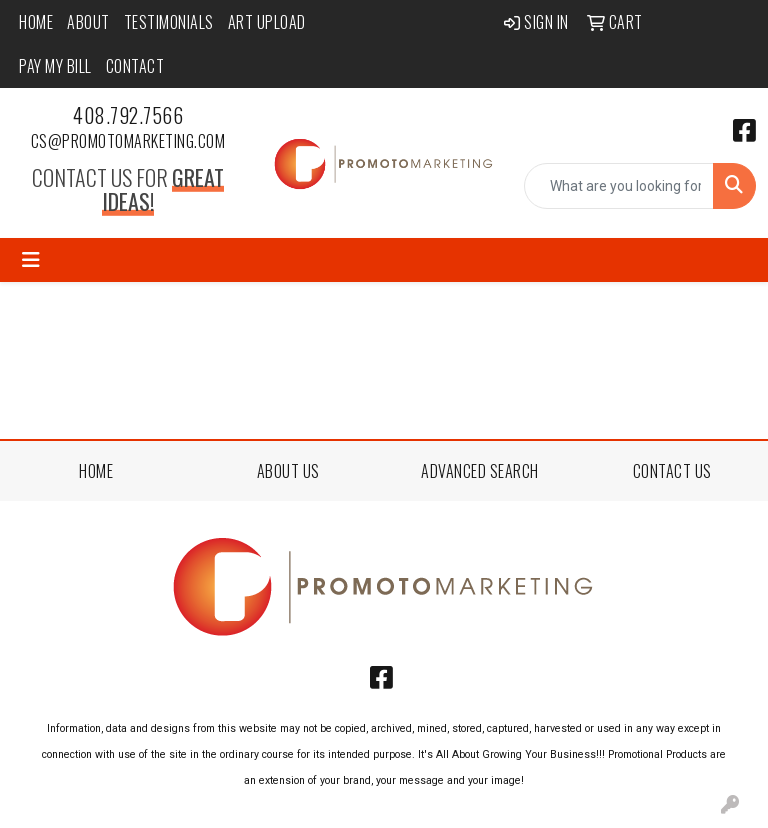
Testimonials (169, 22)
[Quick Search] (619, 186)
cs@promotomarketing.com (128, 141)
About (88, 22)
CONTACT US (672, 471)
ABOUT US (288, 471)
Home (36, 22)
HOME (96, 471)
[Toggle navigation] (31, 260)
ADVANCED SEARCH (480, 471)
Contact (135, 66)
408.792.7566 (128, 115)
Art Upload (267, 22)
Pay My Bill (55, 66)
